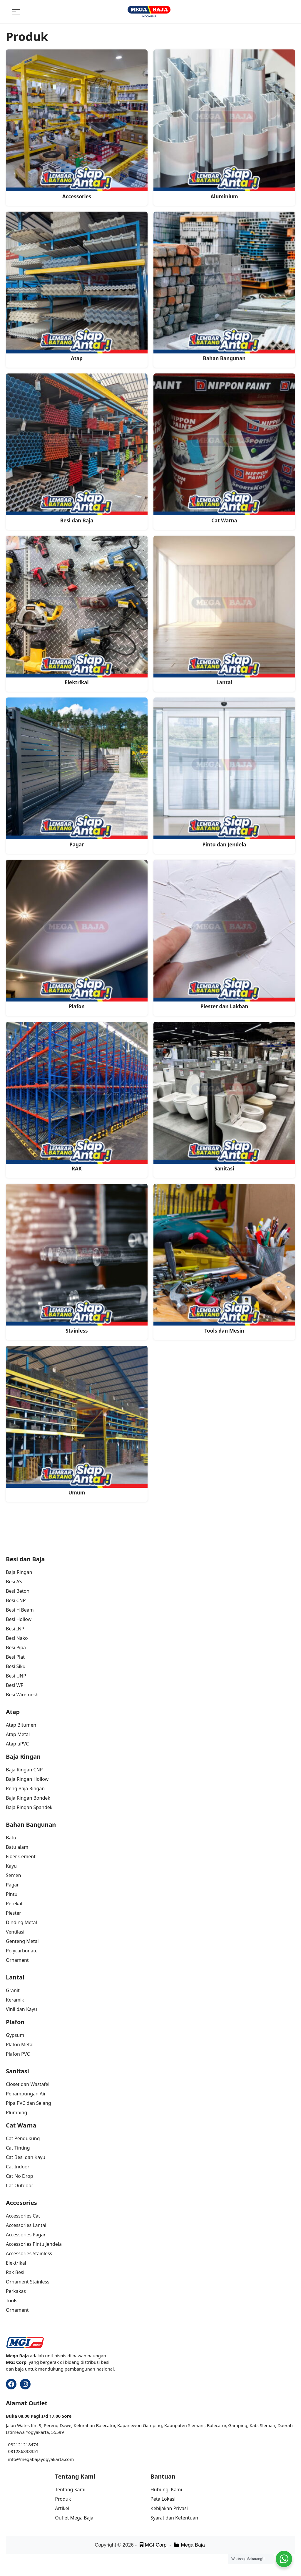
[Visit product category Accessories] (77, 124)
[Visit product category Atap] (77, 287)
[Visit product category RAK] (77, 1097)
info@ (14, 2459)
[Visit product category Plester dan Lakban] (224, 935)
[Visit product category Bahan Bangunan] (224, 287)
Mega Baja (189, 2545)
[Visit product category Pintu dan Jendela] (224, 772)
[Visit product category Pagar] (77, 772)
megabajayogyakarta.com (47, 2459)
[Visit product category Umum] (77, 1421)
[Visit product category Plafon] (77, 935)
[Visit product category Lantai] (224, 611)
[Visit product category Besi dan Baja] (77, 448)
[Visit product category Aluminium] (224, 124)
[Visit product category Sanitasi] (224, 1097)
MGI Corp (154, 2545)
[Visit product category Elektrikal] (77, 611)
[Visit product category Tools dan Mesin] (224, 1259)
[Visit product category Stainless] (77, 1259)
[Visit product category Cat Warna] (224, 448)
